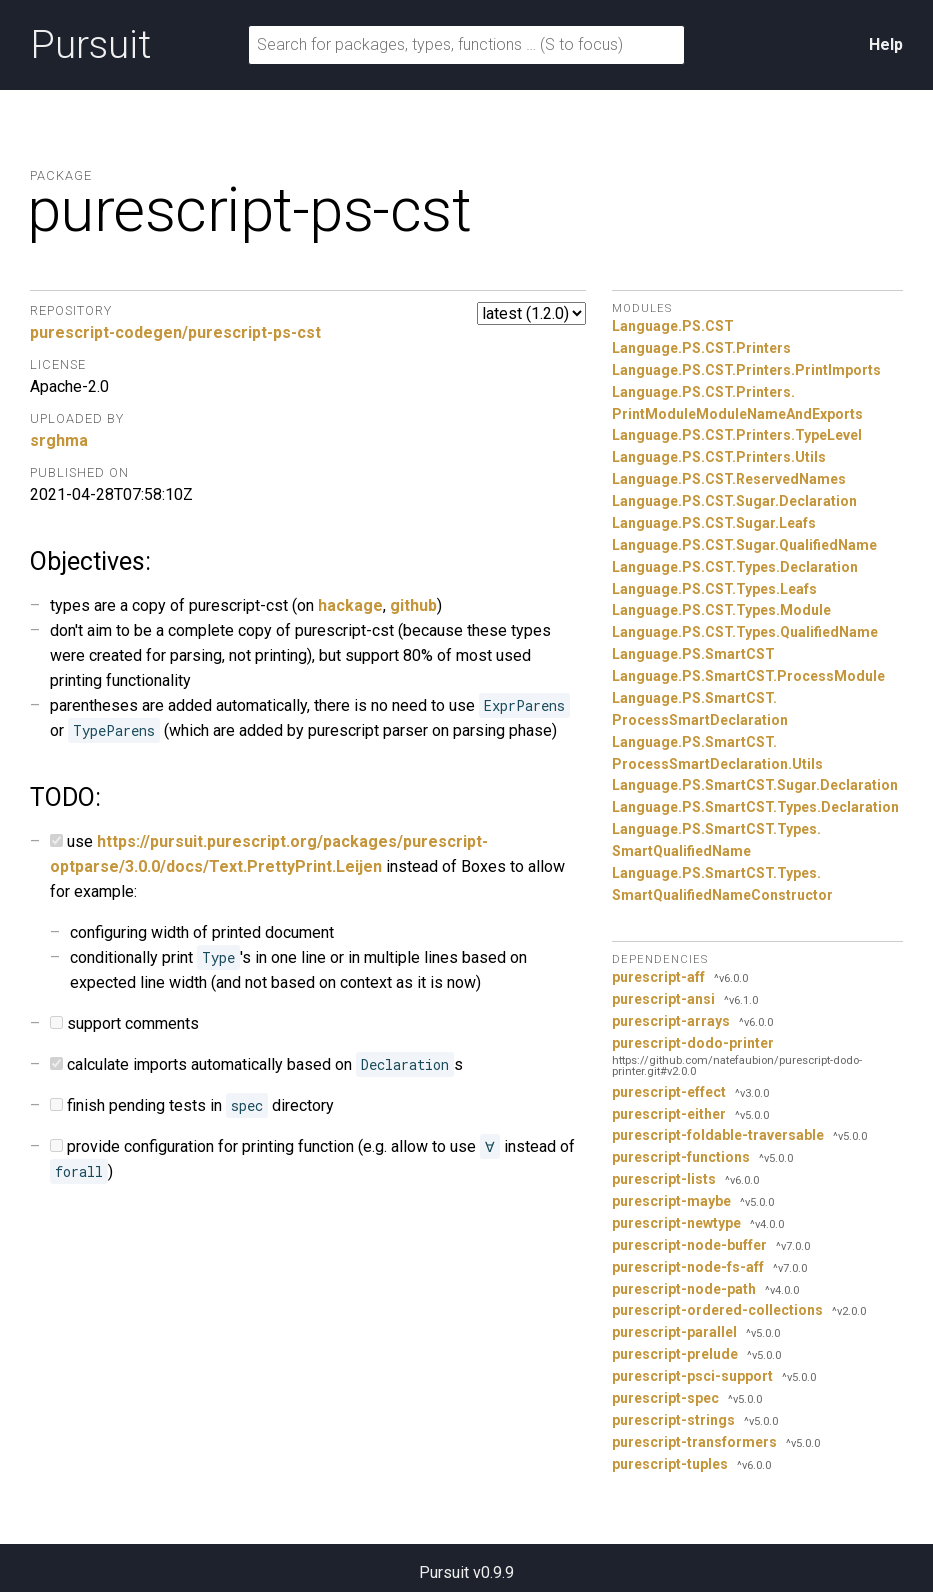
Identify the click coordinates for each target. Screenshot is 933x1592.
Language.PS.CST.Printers (701, 348)
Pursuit (90, 45)
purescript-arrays (671, 1021)
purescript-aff (658, 977)
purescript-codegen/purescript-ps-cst (175, 332)
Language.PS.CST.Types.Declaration (735, 567)
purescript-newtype (676, 1223)
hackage (350, 605)
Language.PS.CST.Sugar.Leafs (714, 523)
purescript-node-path (684, 1289)
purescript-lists (664, 1179)
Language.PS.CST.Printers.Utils (719, 457)
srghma (59, 440)
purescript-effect (669, 1092)
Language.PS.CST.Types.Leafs (714, 589)
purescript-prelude (675, 1354)
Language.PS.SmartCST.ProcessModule (748, 676)
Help (886, 44)
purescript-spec (665, 1398)
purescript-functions (681, 1157)
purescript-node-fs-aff (688, 1267)
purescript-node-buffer (689, 1245)
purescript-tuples (670, 1464)
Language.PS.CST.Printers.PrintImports (746, 370)
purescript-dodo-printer (693, 1043)
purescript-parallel (674, 1332)
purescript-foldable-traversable (718, 1135)
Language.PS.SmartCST (693, 654)
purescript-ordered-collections (717, 1310)
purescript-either (669, 1114)
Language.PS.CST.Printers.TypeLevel (737, 435)
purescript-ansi (663, 999)
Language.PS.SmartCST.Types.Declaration (755, 807)
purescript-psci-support (692, 1376)
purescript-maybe (671, 1201)
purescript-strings (673, 1420)
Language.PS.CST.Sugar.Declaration (734, 501)
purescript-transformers (694, 1442)
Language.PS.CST (673, 326)
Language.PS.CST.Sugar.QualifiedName (744, 545)
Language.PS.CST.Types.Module (721, 610)
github (413, 605)
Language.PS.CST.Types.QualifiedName (745, 632)
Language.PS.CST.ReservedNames (729, 479)
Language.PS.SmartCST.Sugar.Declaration (755, 785)
